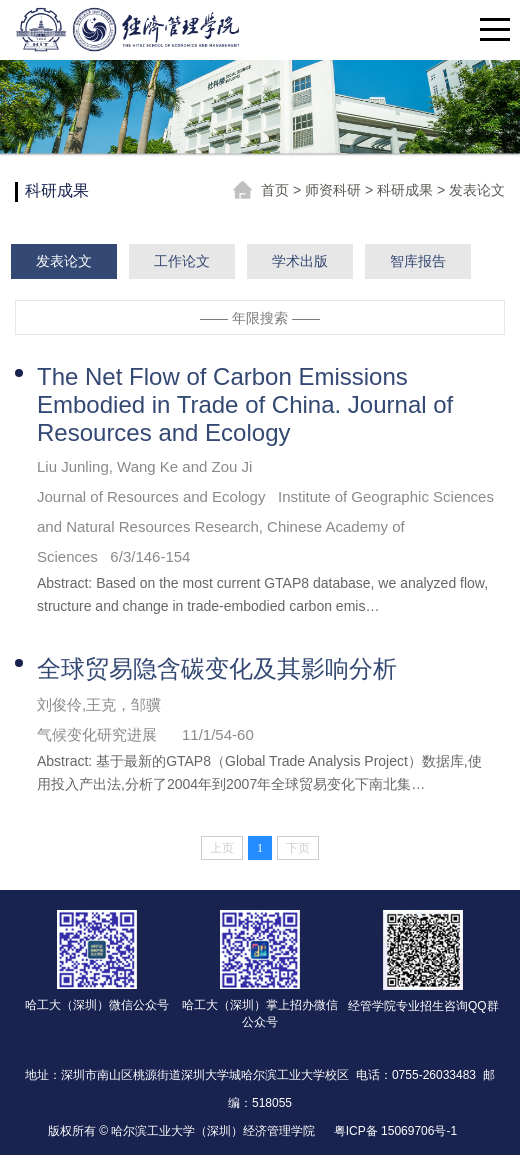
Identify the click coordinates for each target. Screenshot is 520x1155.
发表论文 (477, 190)
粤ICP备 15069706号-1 (395, 1131)
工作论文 (182, 261)
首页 (277, 190)
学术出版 (300, 261)
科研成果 (407, 190)
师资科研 (335, 190)
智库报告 (418, 261)
